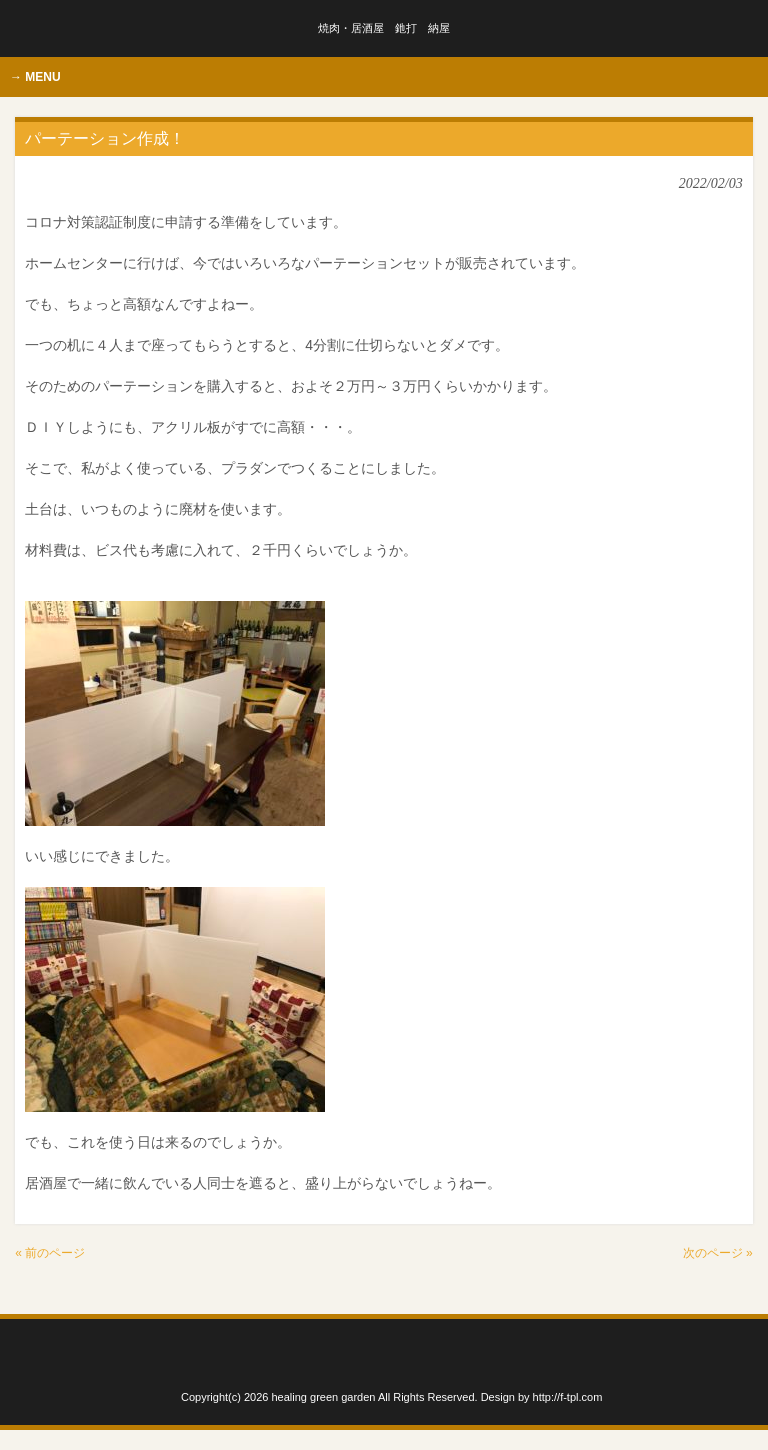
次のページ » (718, 1253)
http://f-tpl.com (568, 1397)
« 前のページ (50, 1253)
